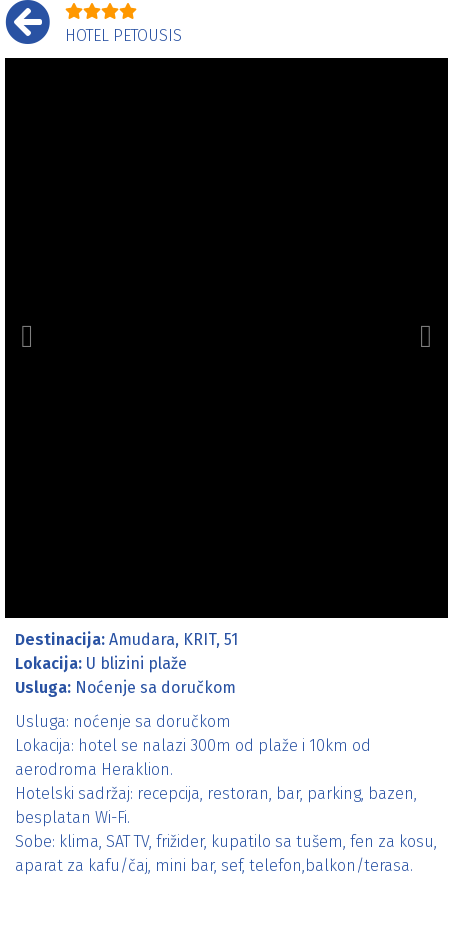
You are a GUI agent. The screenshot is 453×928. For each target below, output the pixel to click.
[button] (27, 338)
